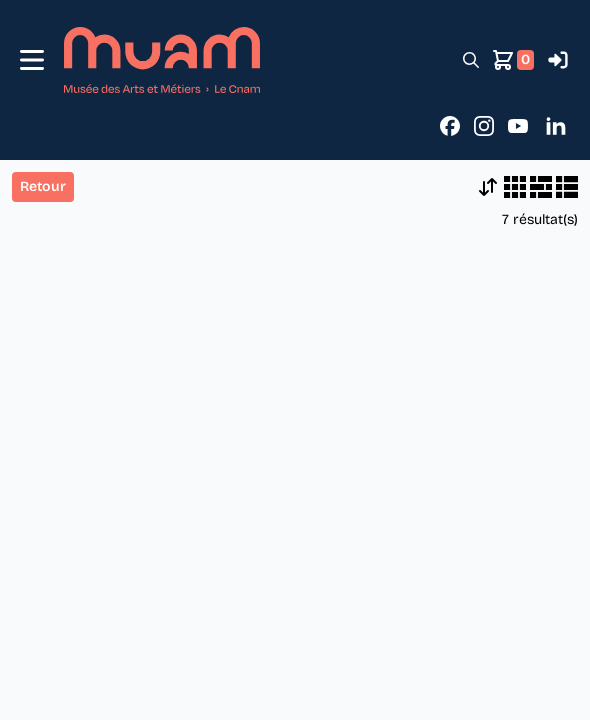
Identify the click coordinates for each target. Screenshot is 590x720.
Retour (43, 186)
